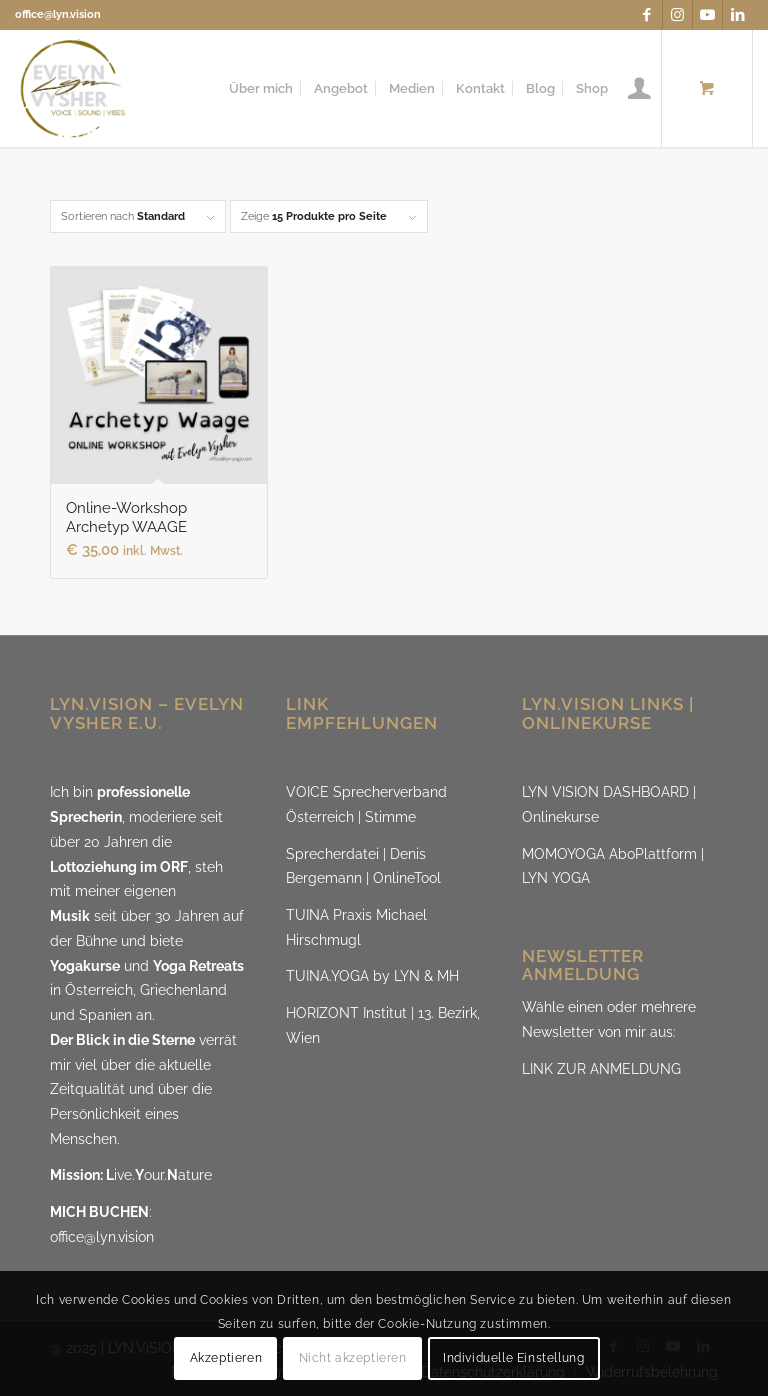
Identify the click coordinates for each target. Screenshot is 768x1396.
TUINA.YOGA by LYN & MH (372, 976)
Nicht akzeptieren (353, 1358)
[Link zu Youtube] (707, 15)
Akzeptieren (226, 1358)
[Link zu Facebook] (647, 15)
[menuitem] (261, 88)
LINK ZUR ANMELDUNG (601, 1069)
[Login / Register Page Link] (639, 88)
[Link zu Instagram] (677, 15)
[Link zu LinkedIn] (738, 15)
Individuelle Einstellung (513, 1358)
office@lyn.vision (58, 14)
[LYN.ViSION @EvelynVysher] (73, 88)
